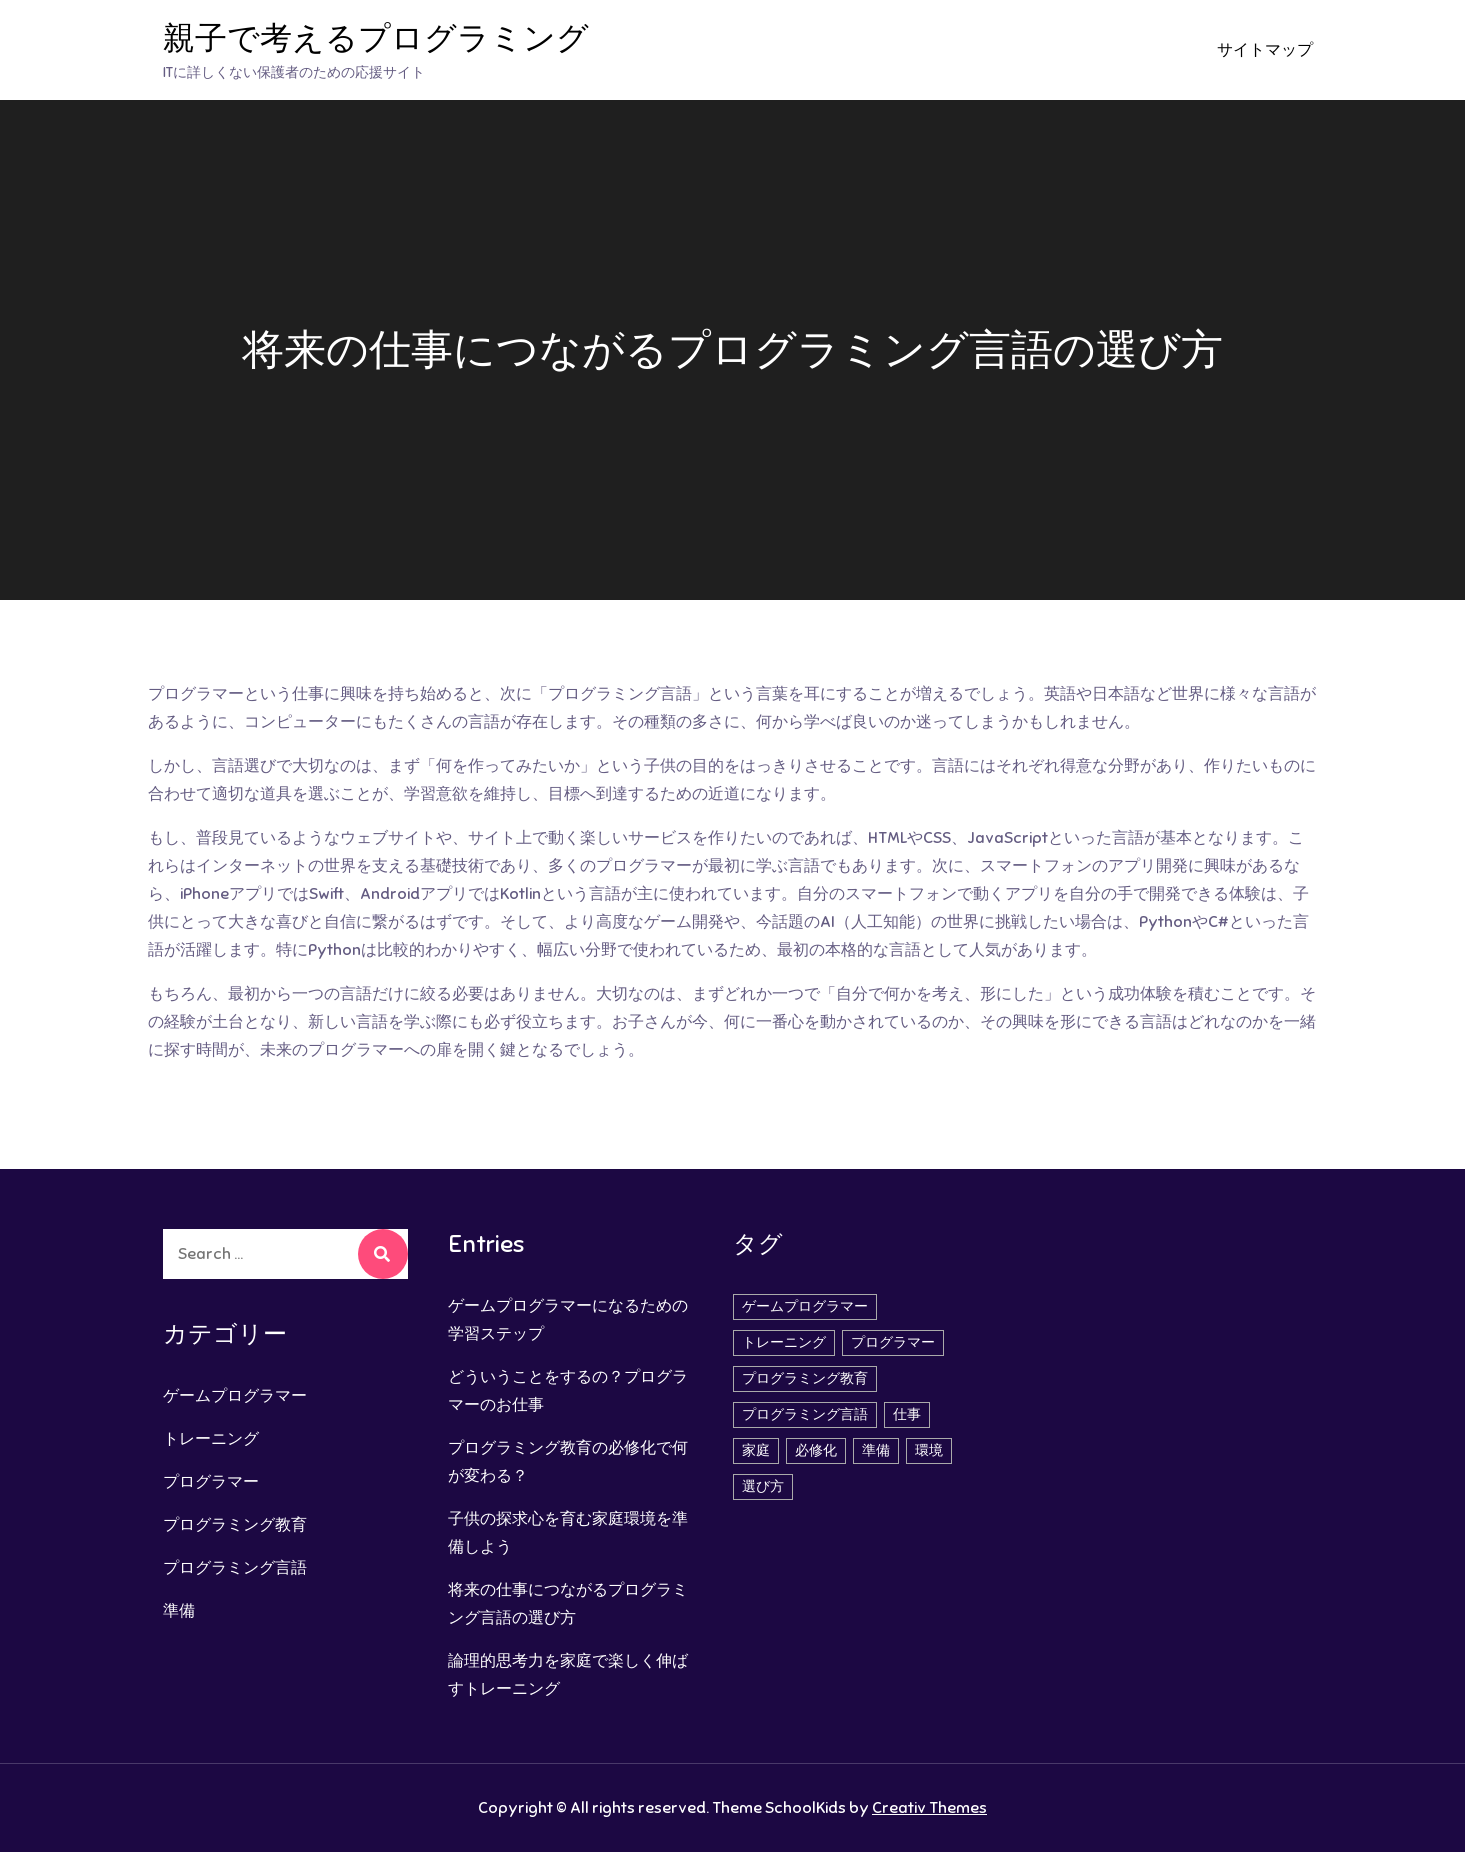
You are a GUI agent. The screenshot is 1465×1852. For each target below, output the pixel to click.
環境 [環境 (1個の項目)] (929, 1450)
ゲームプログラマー (235, 1396)
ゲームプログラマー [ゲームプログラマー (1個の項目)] (805, 1306)
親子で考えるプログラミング (376, 38)
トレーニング (211, 1439)
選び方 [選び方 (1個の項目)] (763, 1486)
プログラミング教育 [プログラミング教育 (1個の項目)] (805, 1378)
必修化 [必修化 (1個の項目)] (816, 1450)
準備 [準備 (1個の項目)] (876, 1450)
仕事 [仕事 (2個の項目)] (907, 1414)
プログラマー (211, 1482)
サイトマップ (1265, 50)
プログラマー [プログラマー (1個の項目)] (893, 1342)
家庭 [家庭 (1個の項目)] (756, 1450)
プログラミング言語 (235, 1568)
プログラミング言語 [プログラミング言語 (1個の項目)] (805, 1414)
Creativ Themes (929, 1808)
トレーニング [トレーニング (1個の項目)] (784, 1342)
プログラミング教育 (235, 1525)
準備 (179, 1611)
